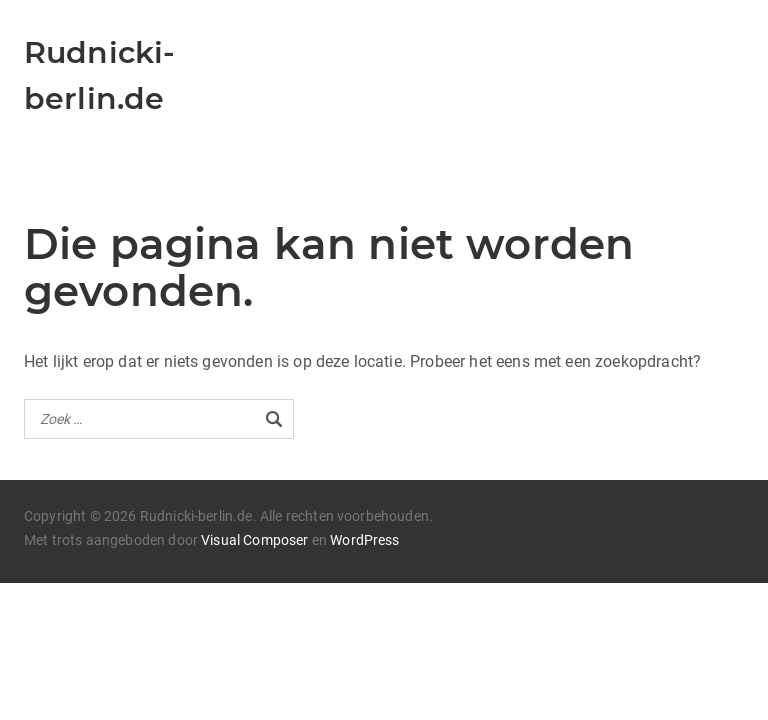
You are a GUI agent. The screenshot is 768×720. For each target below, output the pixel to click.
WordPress (364, 540)
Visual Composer (254, 540)
